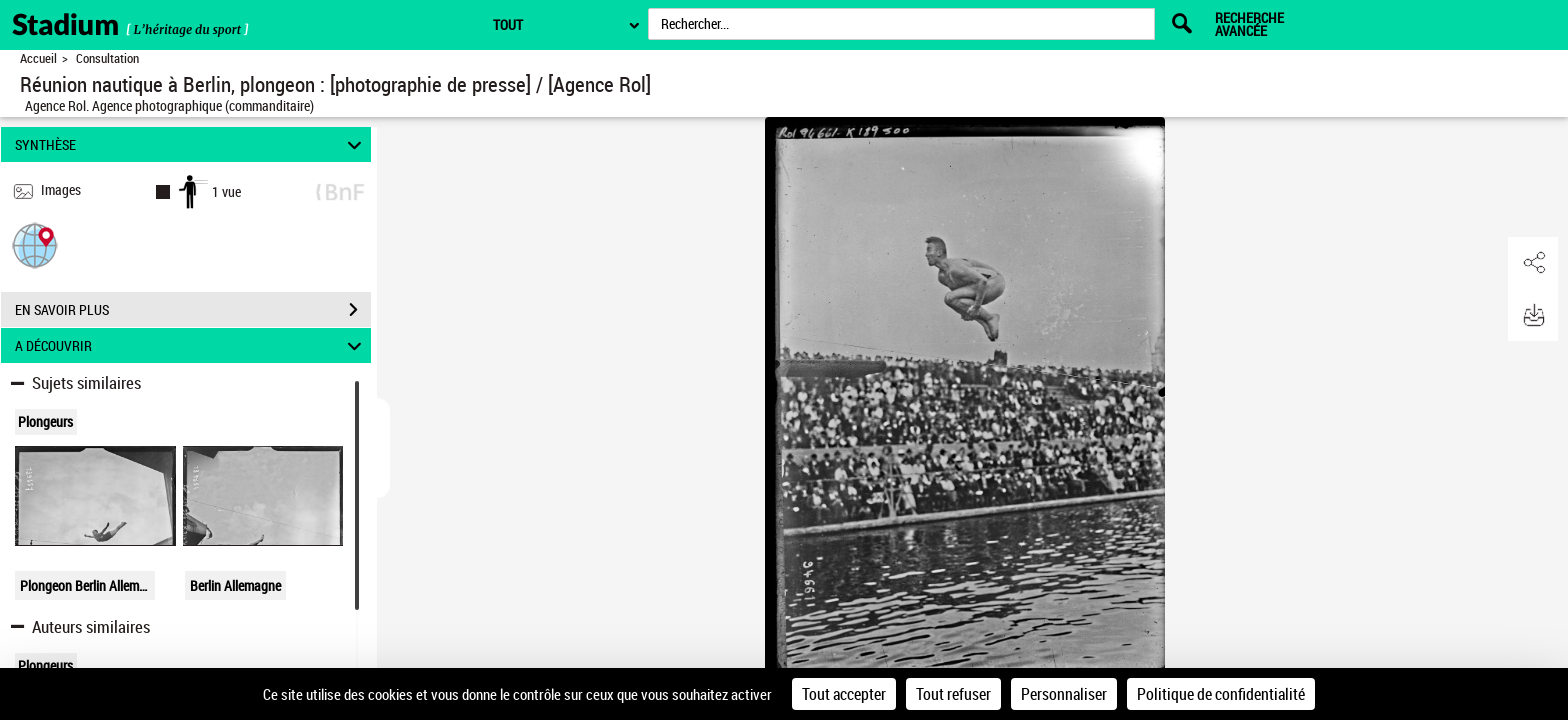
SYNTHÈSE (191, 144)
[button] (35, 244)
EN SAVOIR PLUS (193, 310)
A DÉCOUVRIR (191, 345)
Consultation (107, 58)
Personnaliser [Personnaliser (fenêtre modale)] (1064, 694)
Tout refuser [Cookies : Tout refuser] (953, 694)
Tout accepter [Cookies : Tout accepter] (844, 694)
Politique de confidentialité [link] (1221, 694)
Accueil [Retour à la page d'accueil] (38, 58)
